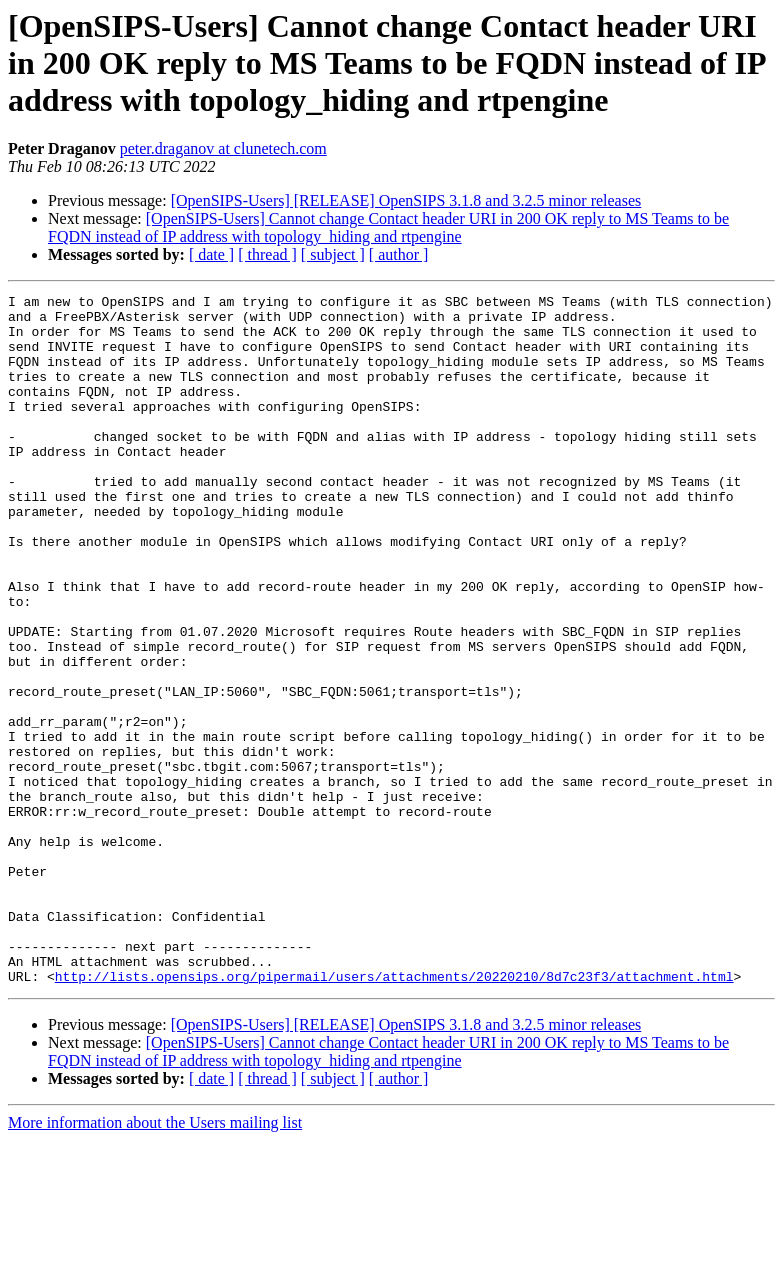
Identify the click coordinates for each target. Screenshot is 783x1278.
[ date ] (211, 254)
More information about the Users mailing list (155, 1260)
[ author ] (399, 254)
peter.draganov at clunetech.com (223, 148)
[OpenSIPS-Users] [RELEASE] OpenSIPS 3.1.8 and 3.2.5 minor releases (406, 200)
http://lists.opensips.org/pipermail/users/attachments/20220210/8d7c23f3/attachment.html (394, 1114)
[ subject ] (333, 254)
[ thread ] (267, 254)
